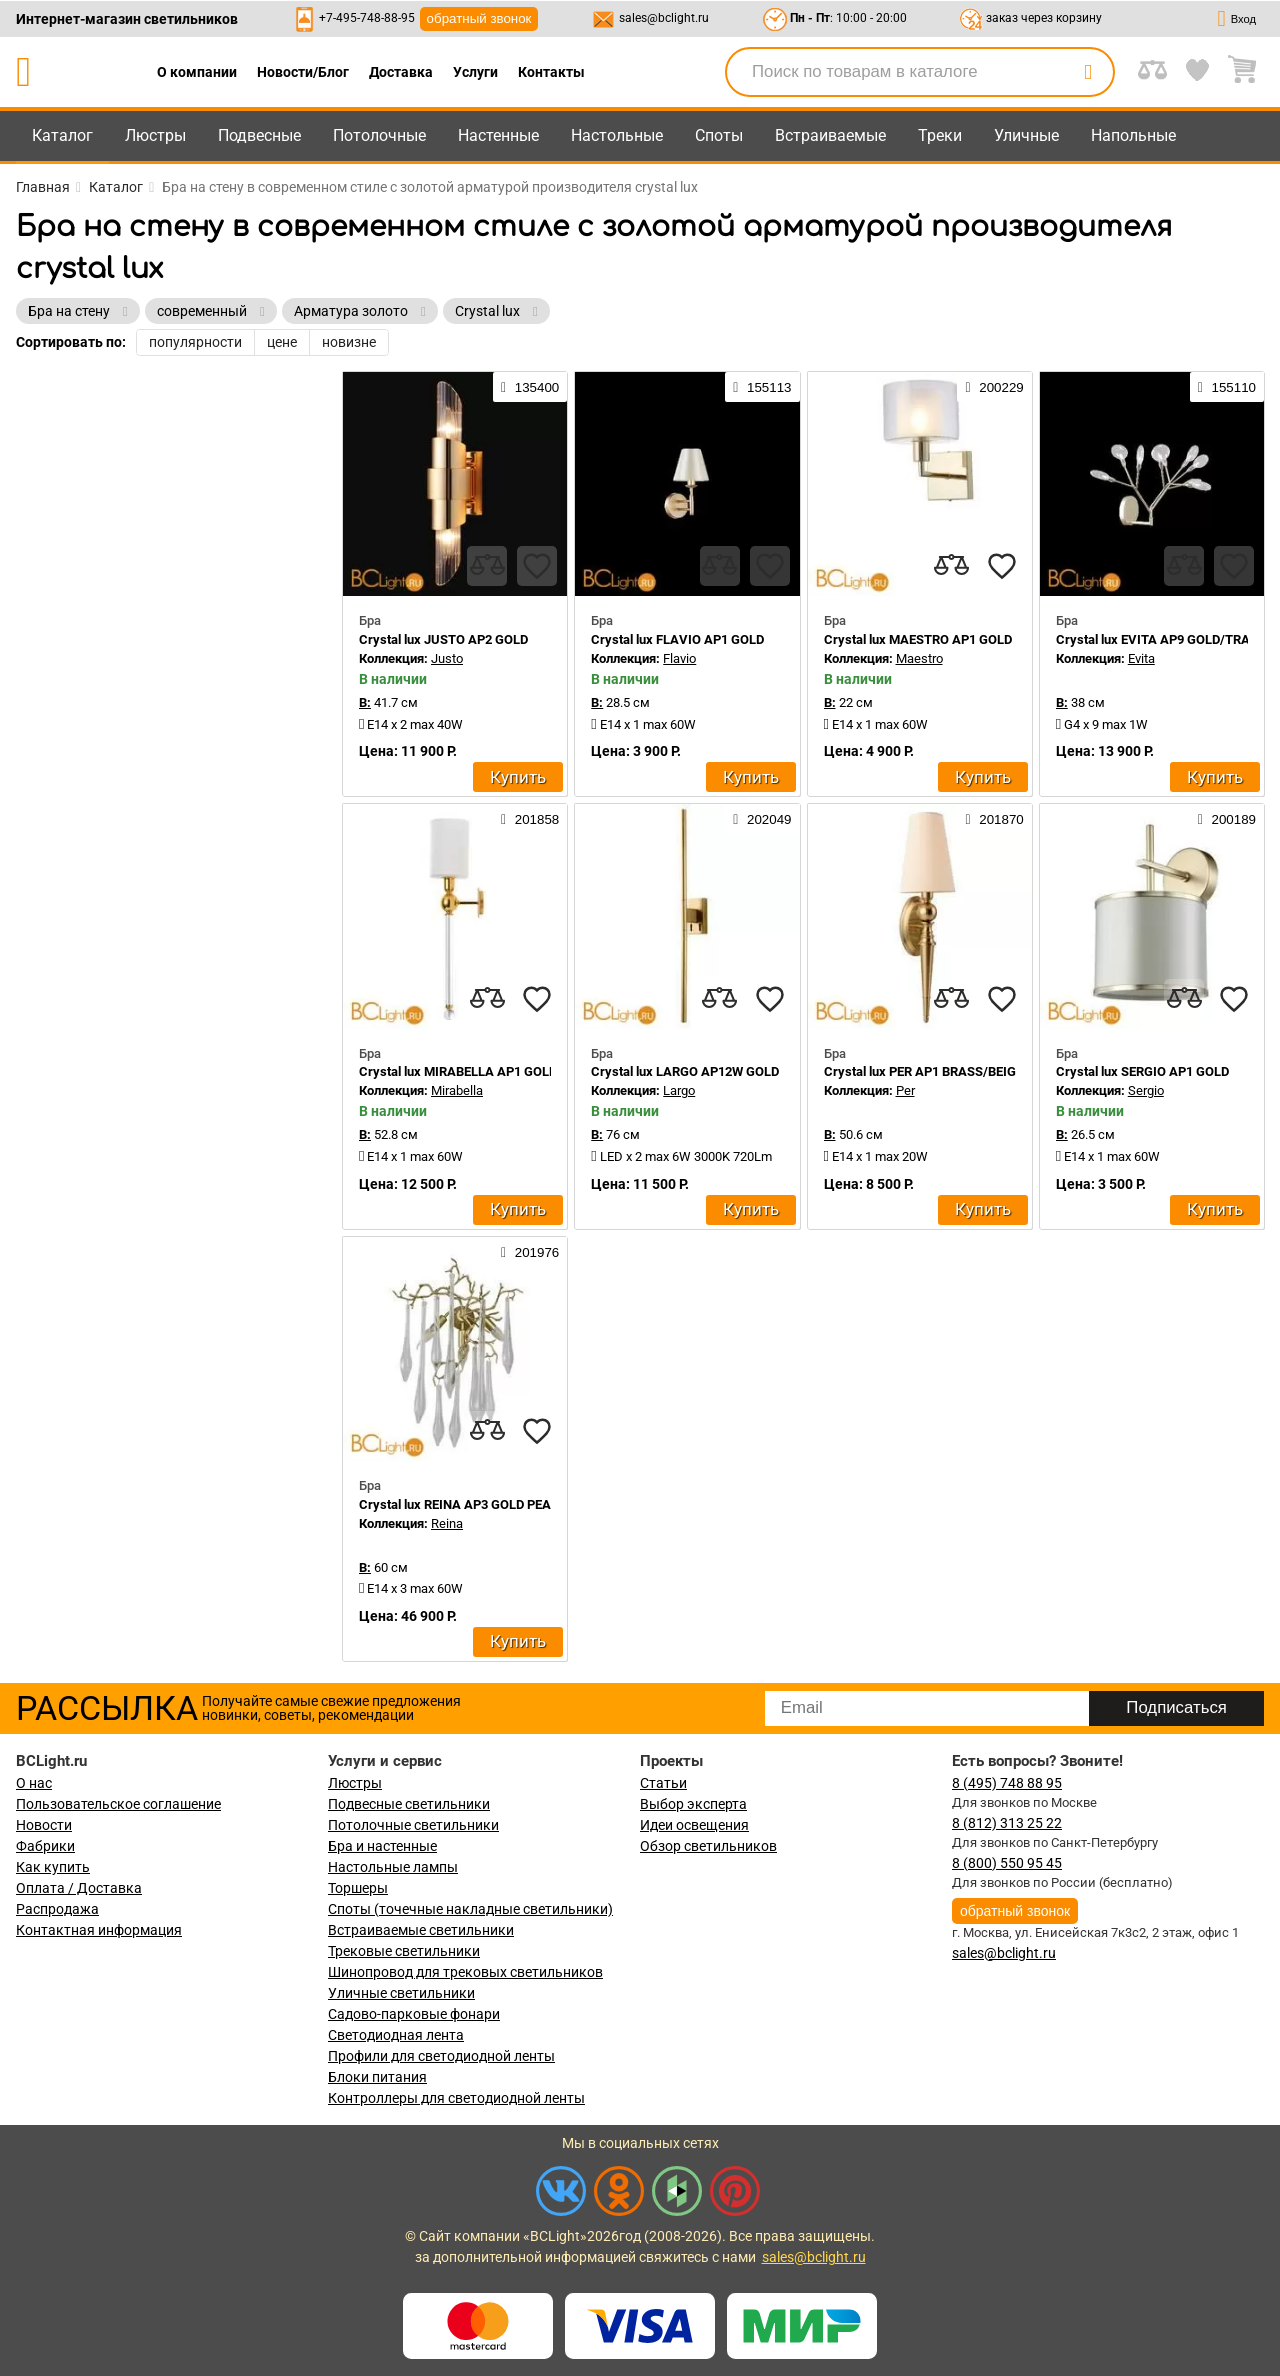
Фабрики (45, 1846)
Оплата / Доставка (79, 1888)
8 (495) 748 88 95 (1007, 1783)
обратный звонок (479, 18)
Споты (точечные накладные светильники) (470, 1909)
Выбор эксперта (693, 1804)
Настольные (617, 135)
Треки (940, 135)
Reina (447, 1523)
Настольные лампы (393, 1867)
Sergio (1146, 1090)
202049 (762, 819)
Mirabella (457, 1090)
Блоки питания (377, 2077)
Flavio (679, 658)
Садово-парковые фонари (414, 2014)
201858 (530, 819)
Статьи (663, 1783)
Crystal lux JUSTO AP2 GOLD (443, 639)
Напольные (1133, 135)
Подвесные (259, 135)
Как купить (53, 1867)
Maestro (919, 658)
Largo (679, 1090)
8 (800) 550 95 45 (1007, 1863)
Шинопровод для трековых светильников (465, 1972)
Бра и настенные (382, 1846)
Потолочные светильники (413, 1825)
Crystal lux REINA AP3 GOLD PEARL (462, 1504)
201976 (530, 1252)
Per (905, 1090)
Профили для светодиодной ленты (441, 2056)
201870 (994, 819)
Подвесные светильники (409, 1804)
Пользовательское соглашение (118, 1804)
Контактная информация (99, 1930)
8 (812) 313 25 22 (1007, 1823)
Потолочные (379, 135)
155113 (762, 387)
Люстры (155, 135)
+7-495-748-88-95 (367, 18)
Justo (447, 658)
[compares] (487, 566)
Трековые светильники (404, 1951)
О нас (34, 1783)
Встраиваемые (830, 135)
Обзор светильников (708, 1846)
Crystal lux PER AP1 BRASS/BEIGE (923, 1071)
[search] (1088, 72)
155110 (1227, 387)
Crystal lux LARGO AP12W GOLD (685, 1071)
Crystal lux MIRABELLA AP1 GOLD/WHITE (480, 1071)
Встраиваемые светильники (421, 1930)
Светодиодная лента (396, 2035)
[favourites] (537, 566)
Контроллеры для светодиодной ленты (456, 2098)
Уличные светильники (401, 1993)
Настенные (498, 135)
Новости (44, 1825)
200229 (994, 387)
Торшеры (358, 1888)
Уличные (1026, 135)
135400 (530, 387)
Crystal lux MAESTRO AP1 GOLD (918, 639)
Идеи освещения (694, 1825)
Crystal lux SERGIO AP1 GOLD (1142, 1071)
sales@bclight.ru (664, 18)
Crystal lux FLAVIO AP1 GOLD (677, 639)
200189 (1227, 819)
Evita (1141, 658)
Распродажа (57, 1909)
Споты (719, 135)
